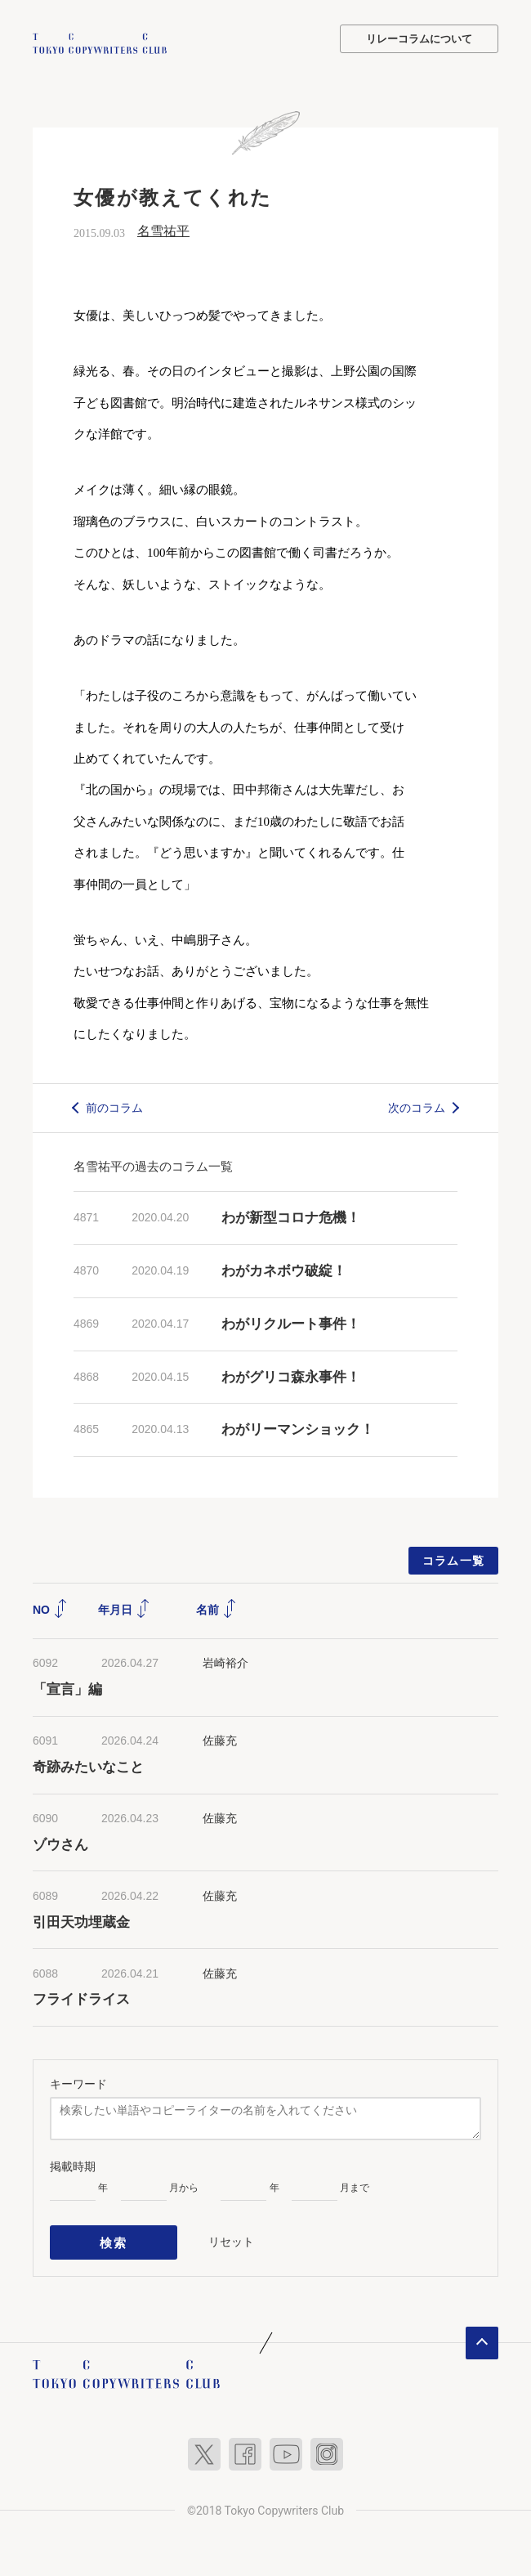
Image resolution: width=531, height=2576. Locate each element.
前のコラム (114, 1105)
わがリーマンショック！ (297, 1428)
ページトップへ (482, 2334)
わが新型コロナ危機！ (290, 1216)
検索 (114, 2237)
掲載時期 (73, 2164)
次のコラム (416, 1105)
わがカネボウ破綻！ (283, 1269)
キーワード (78, 2082)
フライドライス (81, 1997)
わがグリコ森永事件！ (290, 1374)
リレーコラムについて (419, 39)
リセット (231, 2236)
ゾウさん (60, 1842)
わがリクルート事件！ (290, 1321)
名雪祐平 (163, 229)
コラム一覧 (453, 1559)
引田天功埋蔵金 (81, 1920)
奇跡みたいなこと (88, 1764)
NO (50, 1608)
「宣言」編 (67, 1687)
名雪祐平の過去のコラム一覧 (153, 1165)
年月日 (124, 1608)
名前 (216, 1608)
